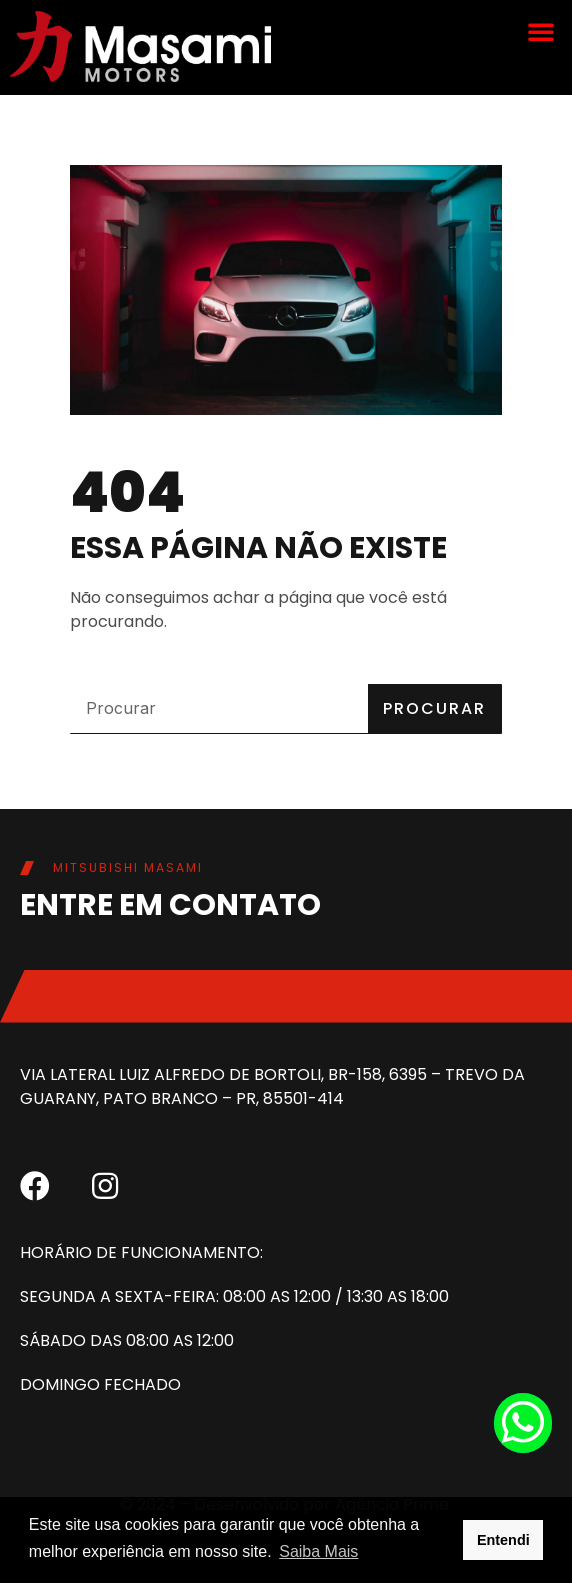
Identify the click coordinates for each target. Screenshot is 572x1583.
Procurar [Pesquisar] (434, 708)
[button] (541, 31)
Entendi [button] (503, 1540)
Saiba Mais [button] (318, 1551)
